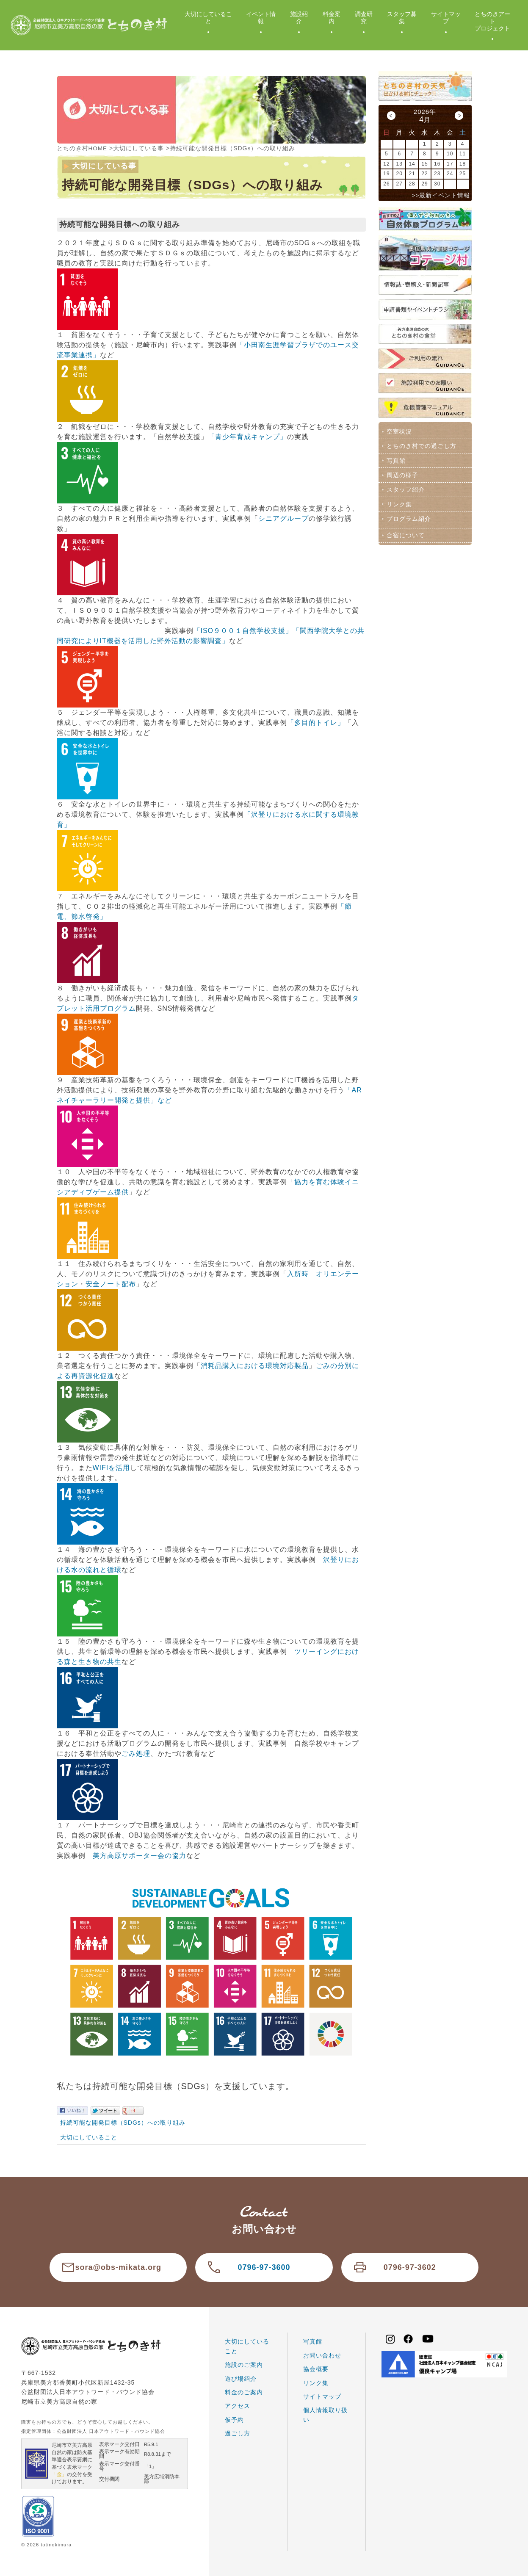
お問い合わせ (322, 2355)
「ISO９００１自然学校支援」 (243, 630)
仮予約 (234, 2419)
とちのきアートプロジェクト (492, 21)
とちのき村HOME (82, 148)
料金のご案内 (244, 2391)
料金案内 (331, 18)
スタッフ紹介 (405, 487)
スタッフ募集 (402, 18)
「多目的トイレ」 (316, 722)
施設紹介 (299, 18)
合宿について (405, 532)
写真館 (395, 459)
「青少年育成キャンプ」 (247, 436)
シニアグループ (283, 518)
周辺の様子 (402, 473)
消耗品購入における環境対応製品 (255, 1365)
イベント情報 (261, 18)
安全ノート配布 (111, 1283)
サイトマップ (446, 18)
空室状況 (399, 431)
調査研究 (364, 18)
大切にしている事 (139, 148)
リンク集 (399, 501)
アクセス (237, 2405)
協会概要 (316, 2368)
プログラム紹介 (408, 516)
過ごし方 (237, 2433)
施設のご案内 (244, 2364)
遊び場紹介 (241, 2378)
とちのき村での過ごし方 (421, 445)
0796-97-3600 (264, 2267)
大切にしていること (208, 18)
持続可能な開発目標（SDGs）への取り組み (122, 2122)
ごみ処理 (136, 1753)
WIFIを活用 (111, 1467)
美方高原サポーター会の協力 (139, 1855)
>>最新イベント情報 (441, 195)
